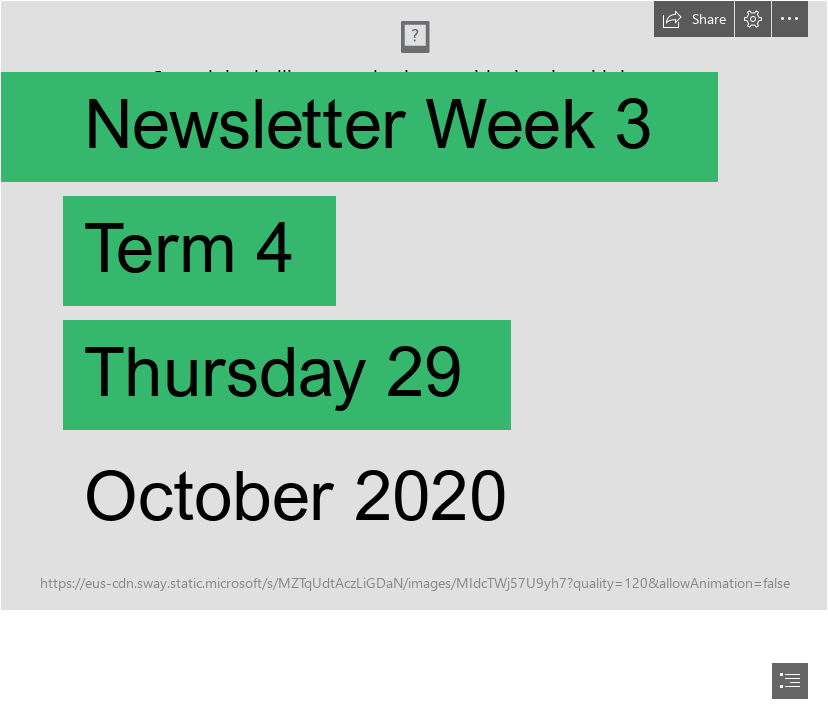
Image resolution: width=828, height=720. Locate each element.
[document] (414, 360)
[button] (694, 19)
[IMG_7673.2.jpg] (414, 305)
